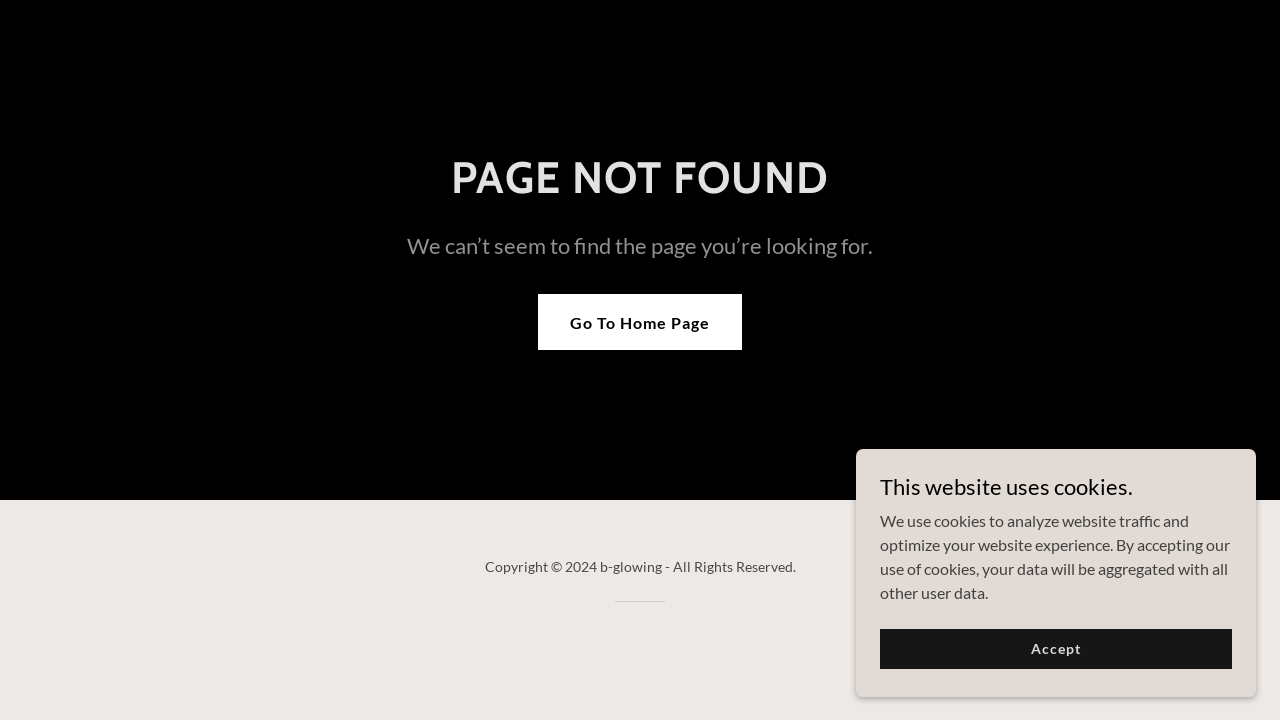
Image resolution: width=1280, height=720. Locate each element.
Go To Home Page (640, 322)
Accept (1055, 675)
